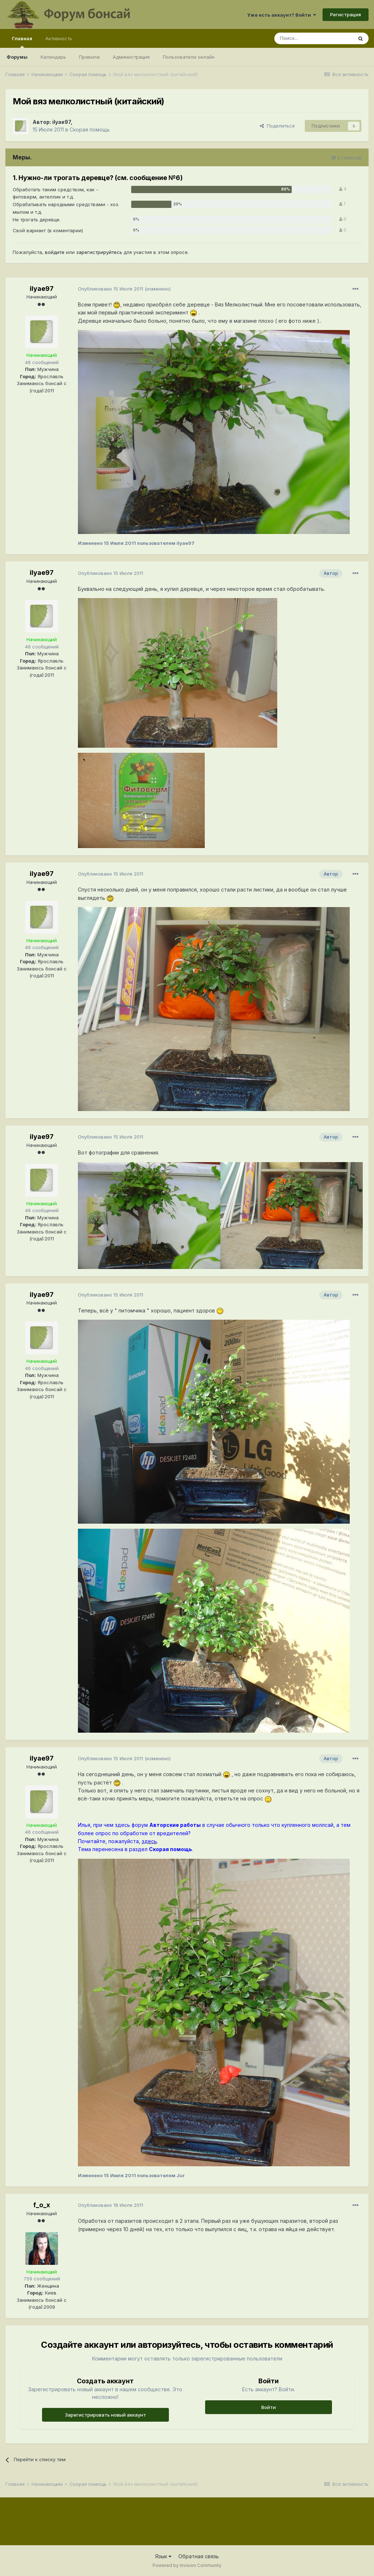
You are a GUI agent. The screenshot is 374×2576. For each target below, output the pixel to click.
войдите (55, 252)
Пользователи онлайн (189, 57)
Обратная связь (198, 2556)
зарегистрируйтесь (99, 252)
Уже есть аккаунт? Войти (281, 15)
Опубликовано (110, 289)
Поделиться (277, 126)
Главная (22, 42)
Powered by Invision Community (187, 2565)
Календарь (53, 57)
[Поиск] (313, 38)
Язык (163, 2556)
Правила (89, 57)
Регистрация (345, 14)
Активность (58, 38)
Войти (268, 2407)
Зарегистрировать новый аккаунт (105, 2415)
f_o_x (41, 2205)
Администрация (131, 57)
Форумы (17, 57)
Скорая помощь (90, 129)
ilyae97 (61, 122)
